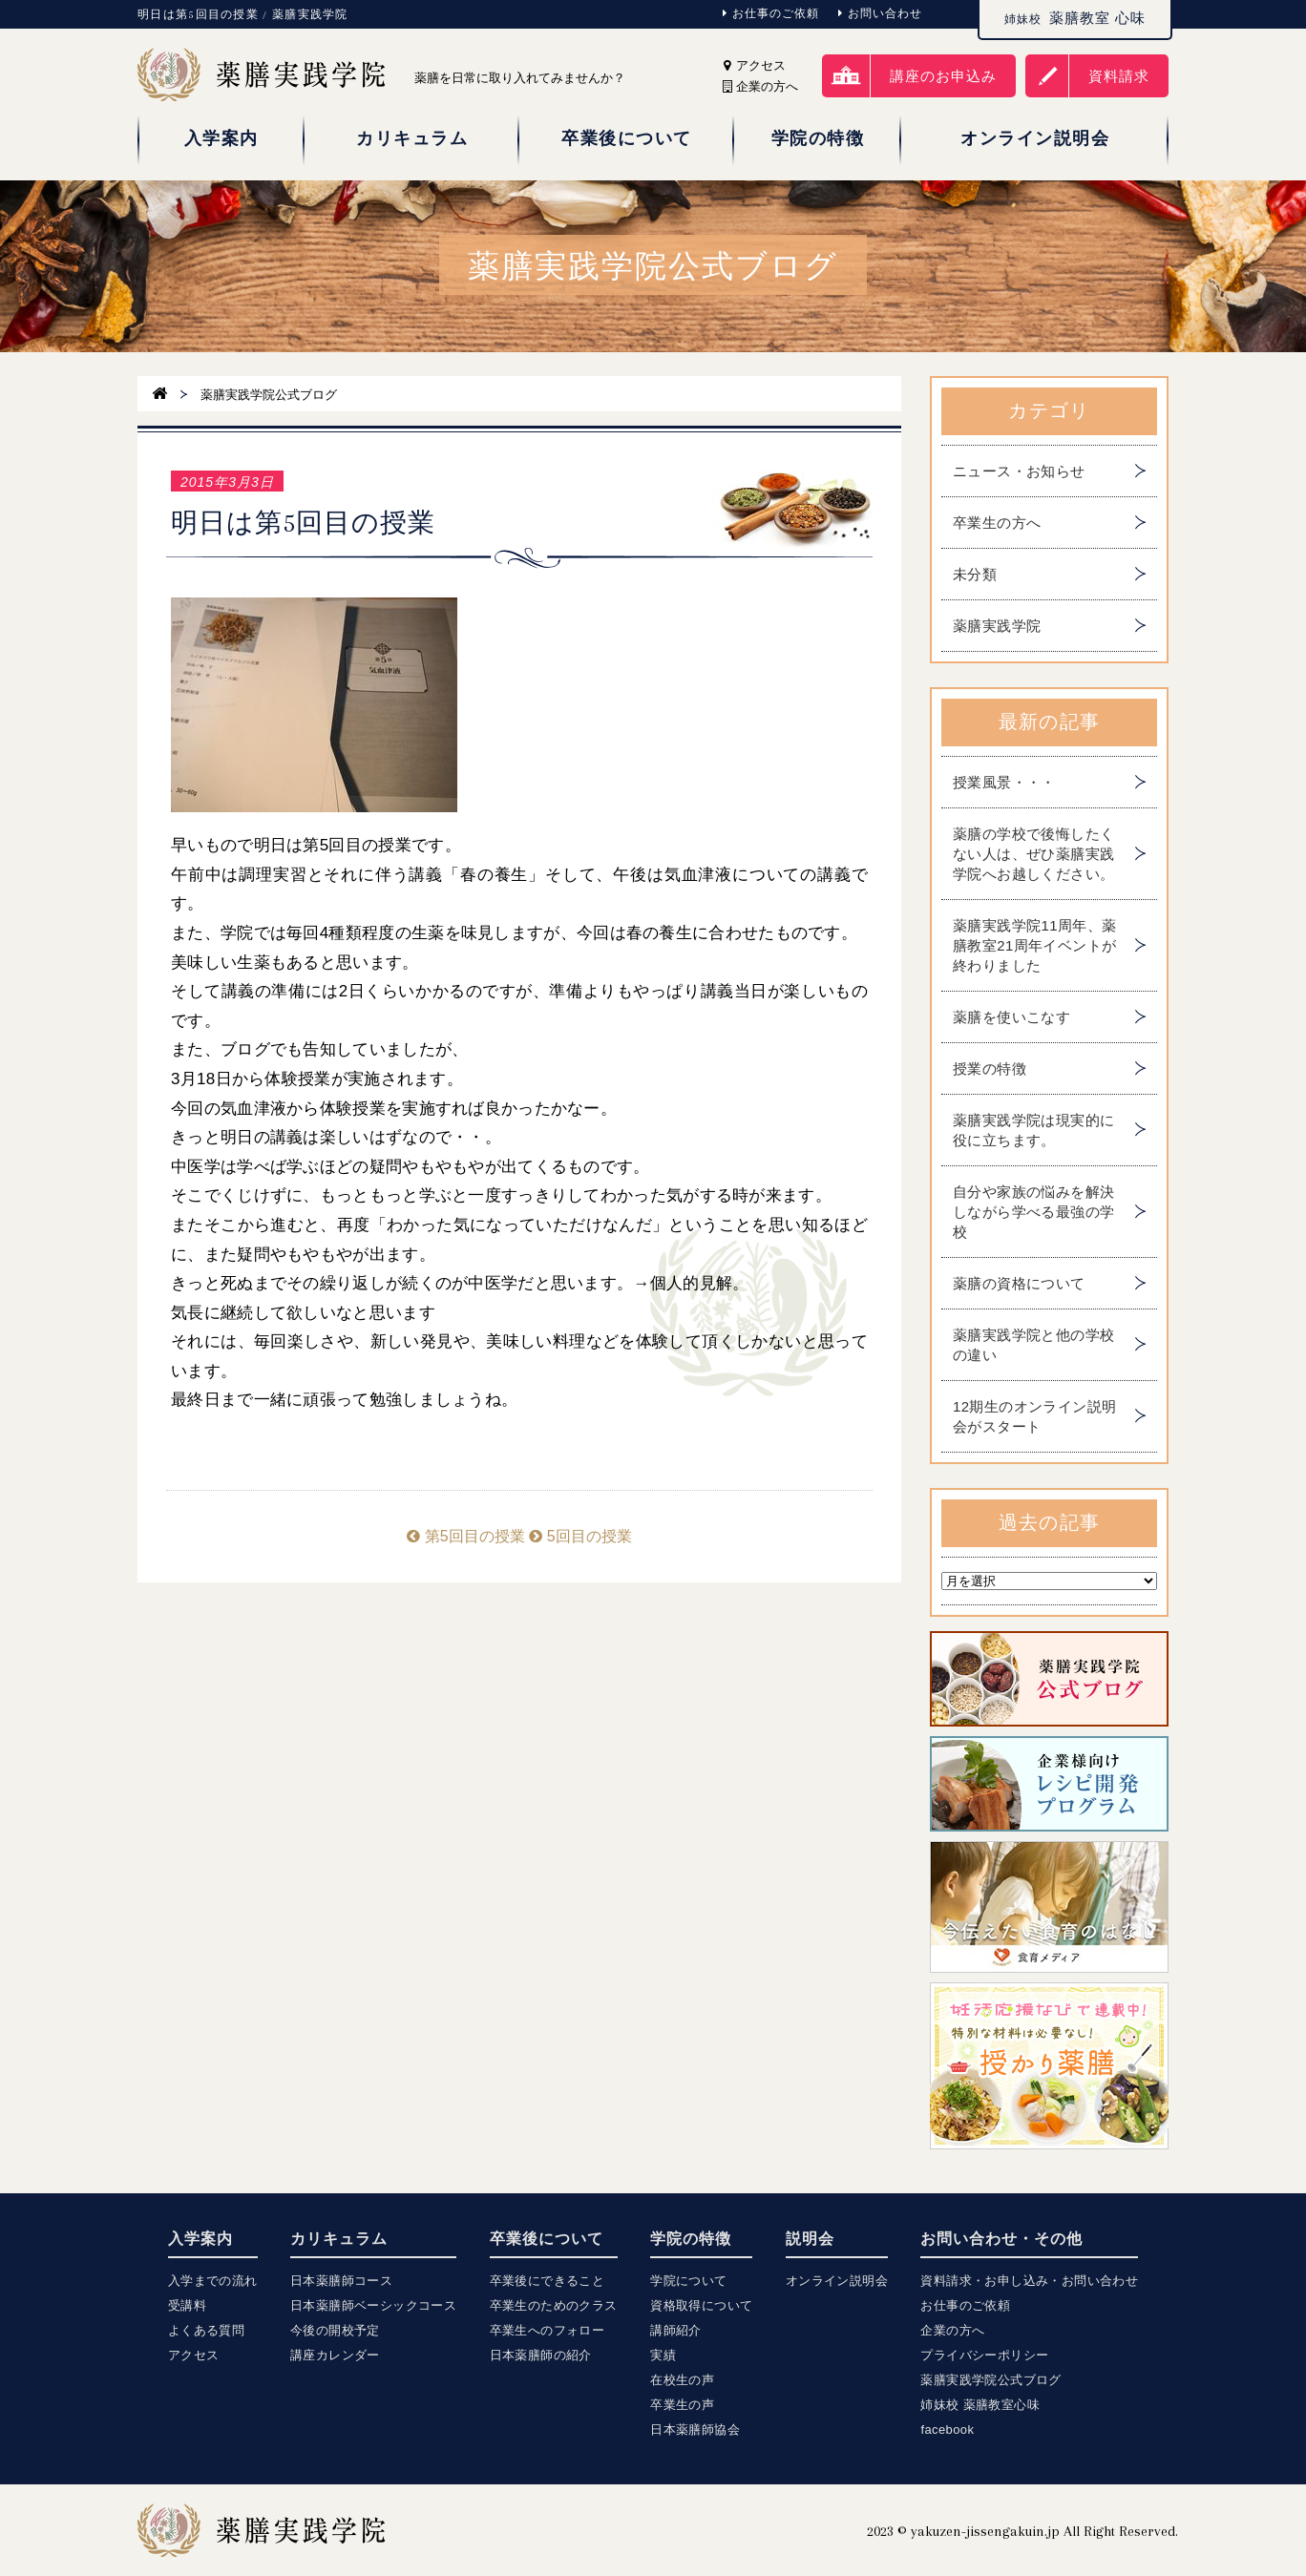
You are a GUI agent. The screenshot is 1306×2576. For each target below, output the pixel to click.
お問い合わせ (880, 13)
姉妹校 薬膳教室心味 (980, 2405)
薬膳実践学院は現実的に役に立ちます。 (1033, 1130)
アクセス (755, 65)
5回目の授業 (580, 1536)
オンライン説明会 (837, 2280)
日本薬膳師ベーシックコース (373, 2305)
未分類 (975, 574)
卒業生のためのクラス (554, 2305)
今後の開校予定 (335, 2330)
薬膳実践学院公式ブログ (990, 2380)
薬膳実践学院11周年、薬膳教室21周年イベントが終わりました (1035, 945)
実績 (663, 2355)
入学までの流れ (213, 2280)
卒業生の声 (682, 2405)
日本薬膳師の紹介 (541, 2355)
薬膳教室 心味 (1075, 18)
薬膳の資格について (1019, 1283)
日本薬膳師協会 (695, 2429)
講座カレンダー (335, 2355)
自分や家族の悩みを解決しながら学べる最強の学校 (1033, 1211)
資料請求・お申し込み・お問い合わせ (1029, 2280)
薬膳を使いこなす (1011, 1017)
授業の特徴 (989, 1068)
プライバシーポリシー (984, 2355)
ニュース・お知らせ (1019, 471)
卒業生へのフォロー (547, 2330)
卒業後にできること (547, 2280)
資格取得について (701, 2305)
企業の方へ (952, 2330)
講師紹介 (676, 2330)
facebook (947, 2429)
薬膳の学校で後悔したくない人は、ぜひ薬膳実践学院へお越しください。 (1033, 854)
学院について (688, 2280)
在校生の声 (682, 2380)
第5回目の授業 (465, 1536)
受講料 (187, 2305)
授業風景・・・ (1004, 782)
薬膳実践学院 (997, 626)
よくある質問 (206, 2330)
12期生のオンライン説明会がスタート (1035, 1416)
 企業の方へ (760, 86)
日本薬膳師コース (341, 2280)
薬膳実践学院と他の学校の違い (1033, 1345)
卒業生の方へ (997, 522)
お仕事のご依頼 (771, 13)
